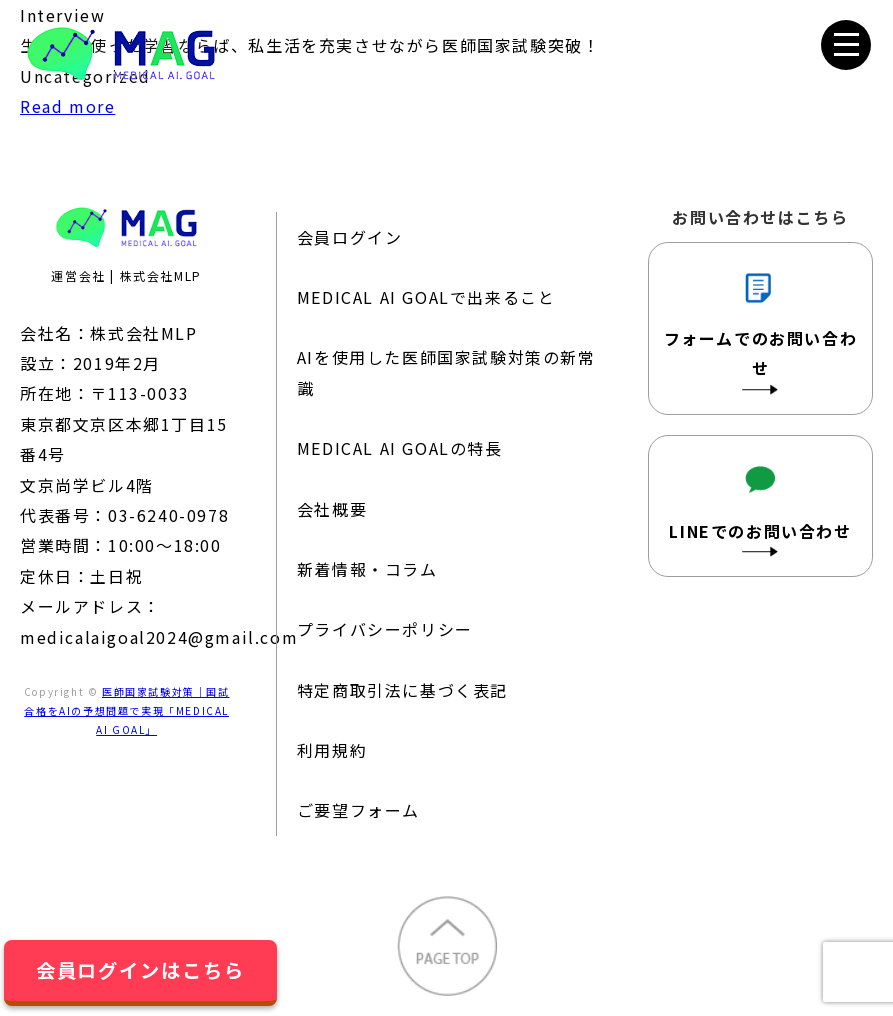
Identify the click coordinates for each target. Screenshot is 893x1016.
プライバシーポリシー (385, 629)
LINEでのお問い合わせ (760, 504)
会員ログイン (350, 237)
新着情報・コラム (367, 569)
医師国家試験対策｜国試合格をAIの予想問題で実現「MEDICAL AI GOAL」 (126, 710)
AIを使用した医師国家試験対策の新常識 (446, 372)
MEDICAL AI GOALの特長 (400, 448)
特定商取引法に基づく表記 (402, 690)
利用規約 (332, 750)
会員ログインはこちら (140, 970)
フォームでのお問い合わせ (760, 326)
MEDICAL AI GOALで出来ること (426, 297)
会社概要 (332, 509)
